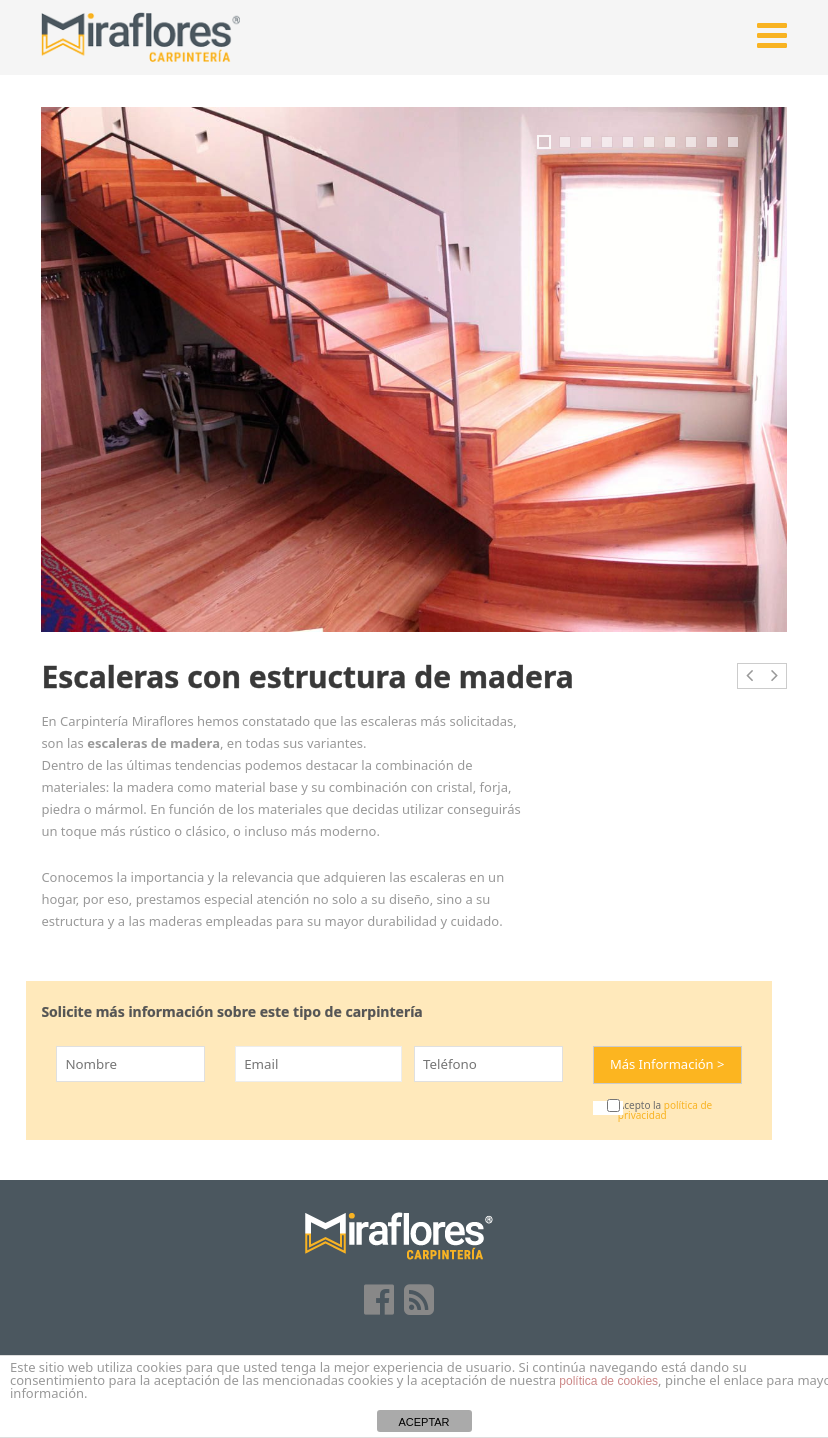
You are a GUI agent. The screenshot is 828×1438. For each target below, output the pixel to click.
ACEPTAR (423, 1422)
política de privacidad (665, 1110)
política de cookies (608, 1381)
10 (733, 142)
